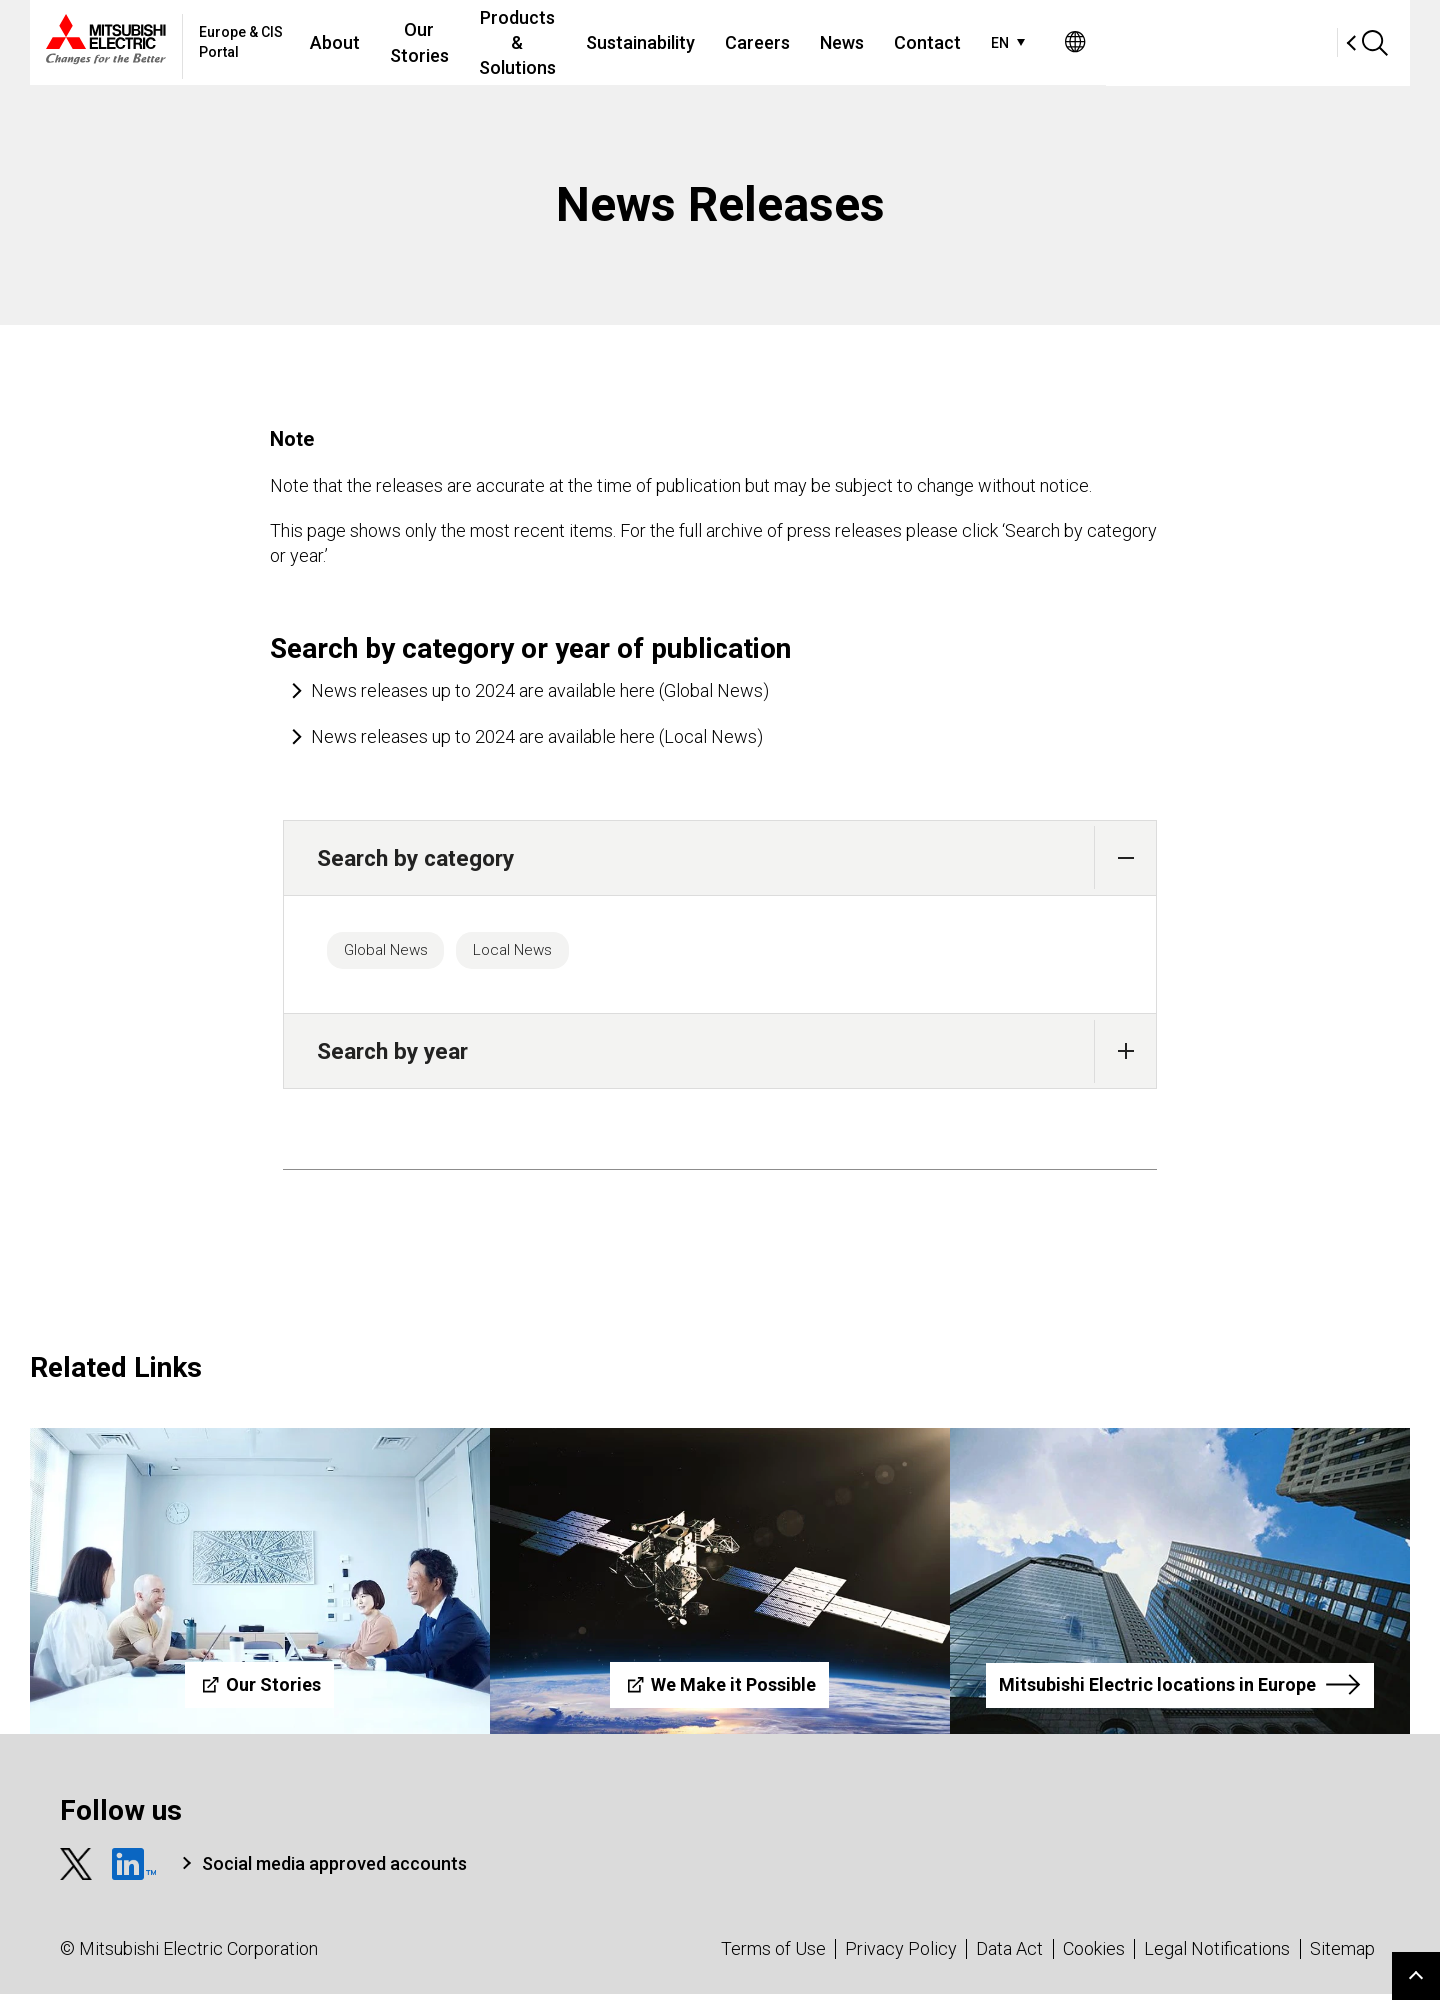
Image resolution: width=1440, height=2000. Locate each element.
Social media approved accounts (334, 1869)
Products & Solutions (665, 42)
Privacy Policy (901, 1954)
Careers (952, 42)
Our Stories (502, 42)
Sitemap (1342, 1954)
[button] (1125, 857)
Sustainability (835, 42)
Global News (396, 953)
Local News (543, 953)
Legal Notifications (1217, 1954)
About (401, 42)
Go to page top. (1416, 1976)
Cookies (1094, 1954)
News (1037, 42)
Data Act (1009, 1954)
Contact (1122, 42)
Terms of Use (773, 1954)
